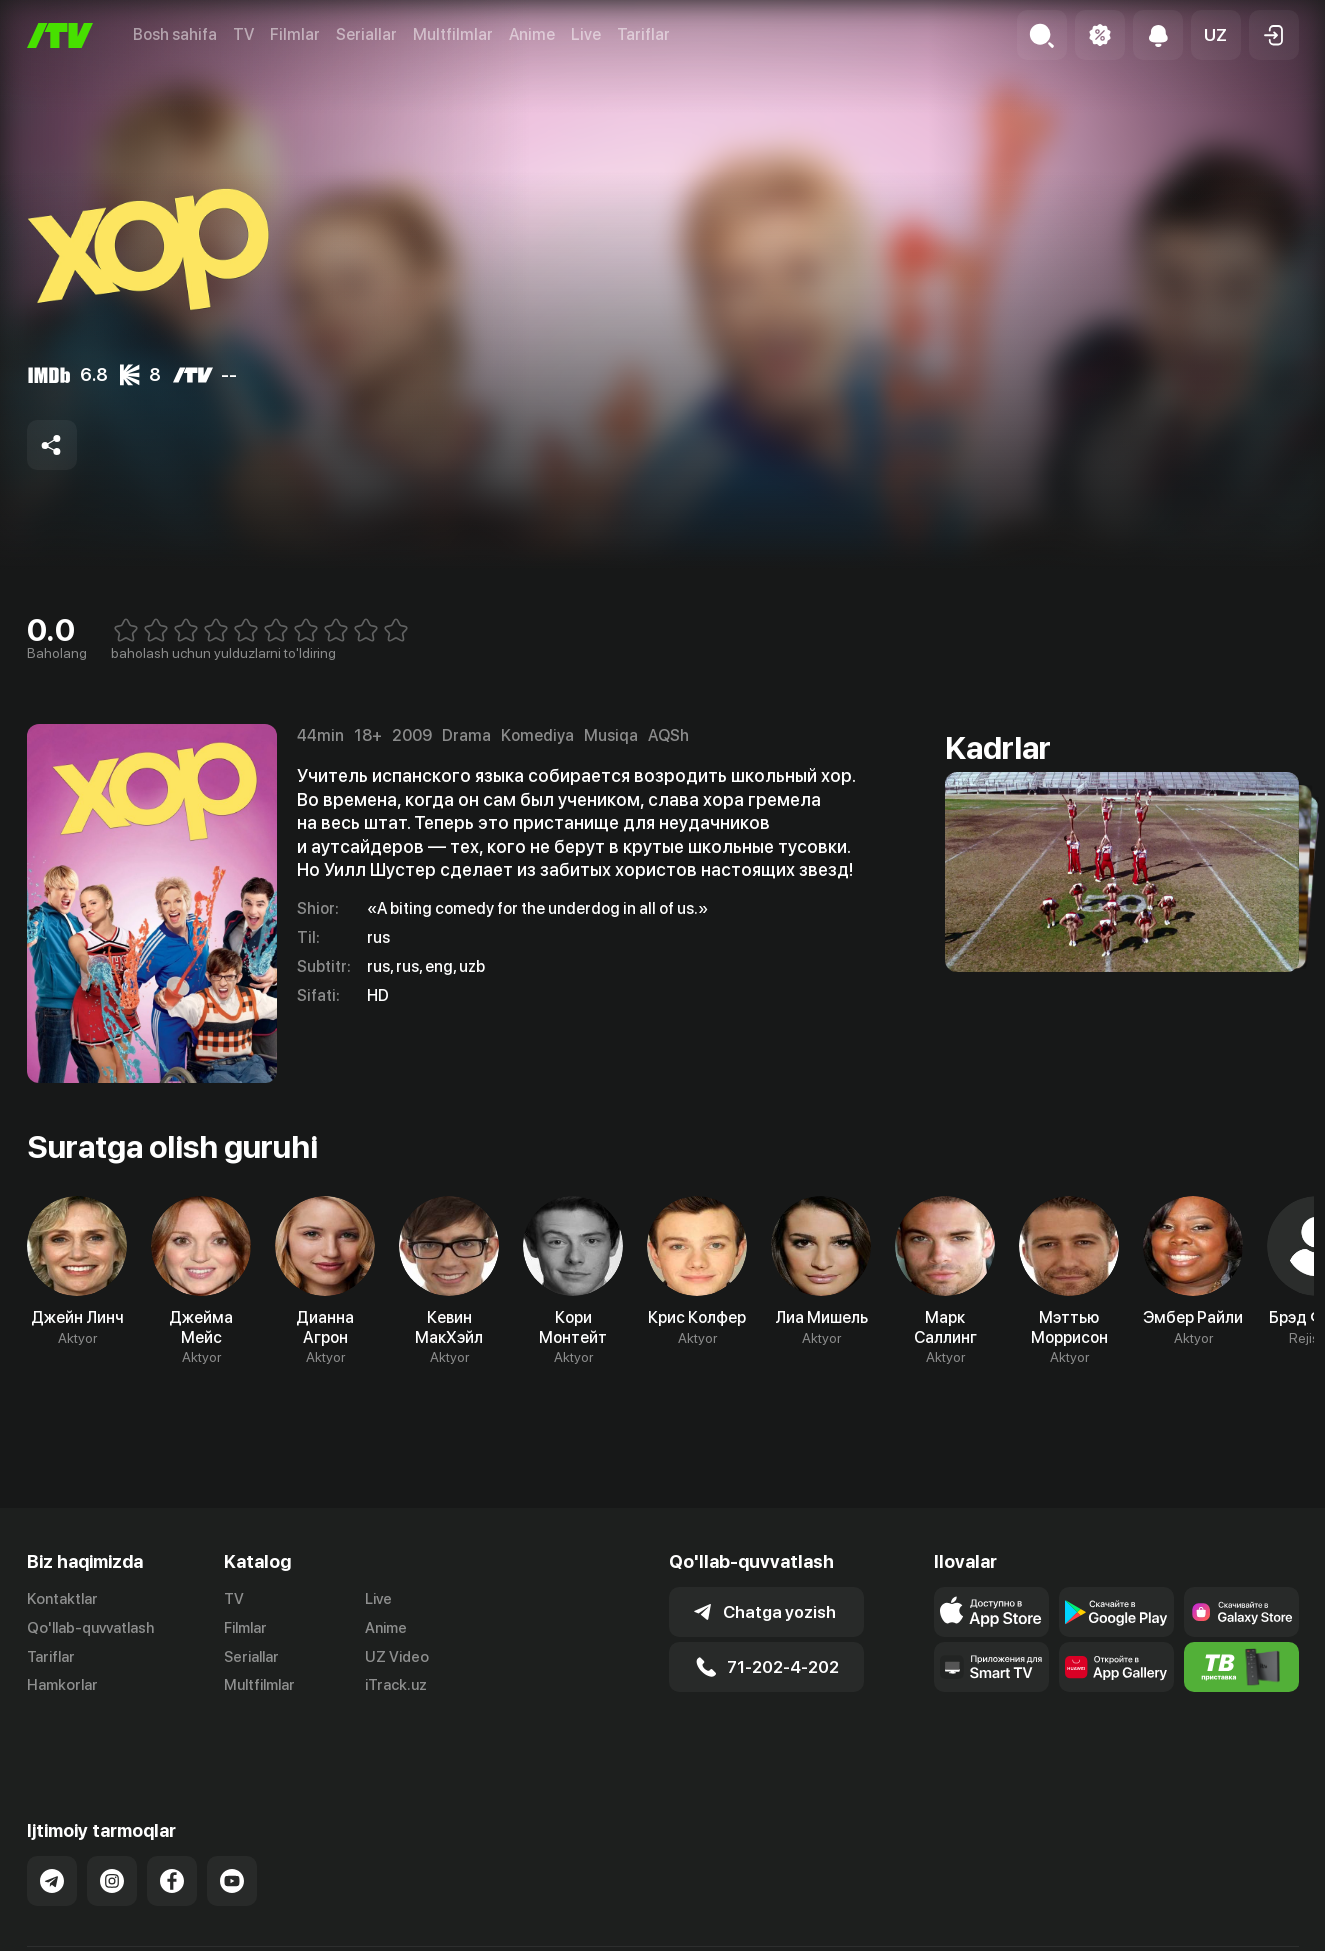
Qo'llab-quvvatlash (90, 1628)
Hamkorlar (62, 1685)
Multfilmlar (453, 34)
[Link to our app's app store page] (991, 1612)
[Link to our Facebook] (172, 1831)
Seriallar (366, 34)
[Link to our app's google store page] (1116, 1612)
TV (243, 34)
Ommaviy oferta (1105, 1933)
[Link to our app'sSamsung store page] (1241, 1612)
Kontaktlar (62, 1599)
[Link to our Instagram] (112, 1831)
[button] (1216, 35)
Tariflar (643, 34)
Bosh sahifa (175, 34)
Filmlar (295, 34)
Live (586, 34)
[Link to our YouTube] (232, 1831)
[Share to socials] (52, 445)
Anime (532, 34)
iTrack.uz (396, 1685)
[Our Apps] (991, 1667)
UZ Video (397, 1657)
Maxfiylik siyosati (1241, 1933)
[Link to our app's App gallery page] (1116, 1667)
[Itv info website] (1241, 1667)
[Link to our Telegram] (52, 1831)
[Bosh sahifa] (60, 35)
